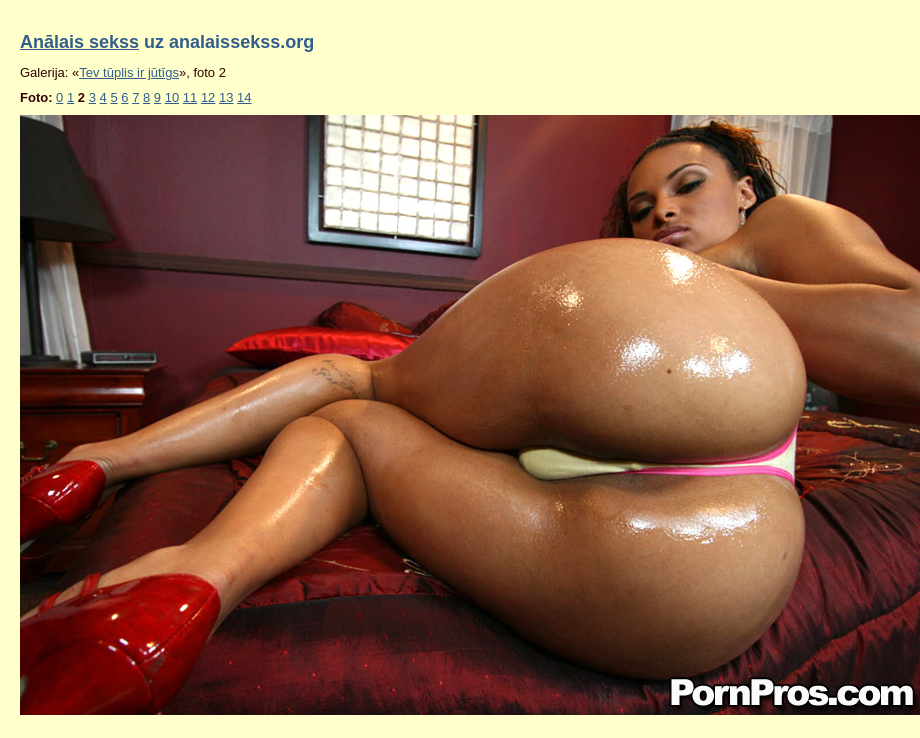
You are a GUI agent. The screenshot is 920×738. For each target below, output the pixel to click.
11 (190, 97)
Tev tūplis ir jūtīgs (129, 72)
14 (244, 97)
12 (208, 97)
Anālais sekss (79, 42)
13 (226, 97)
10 (172, 97)
